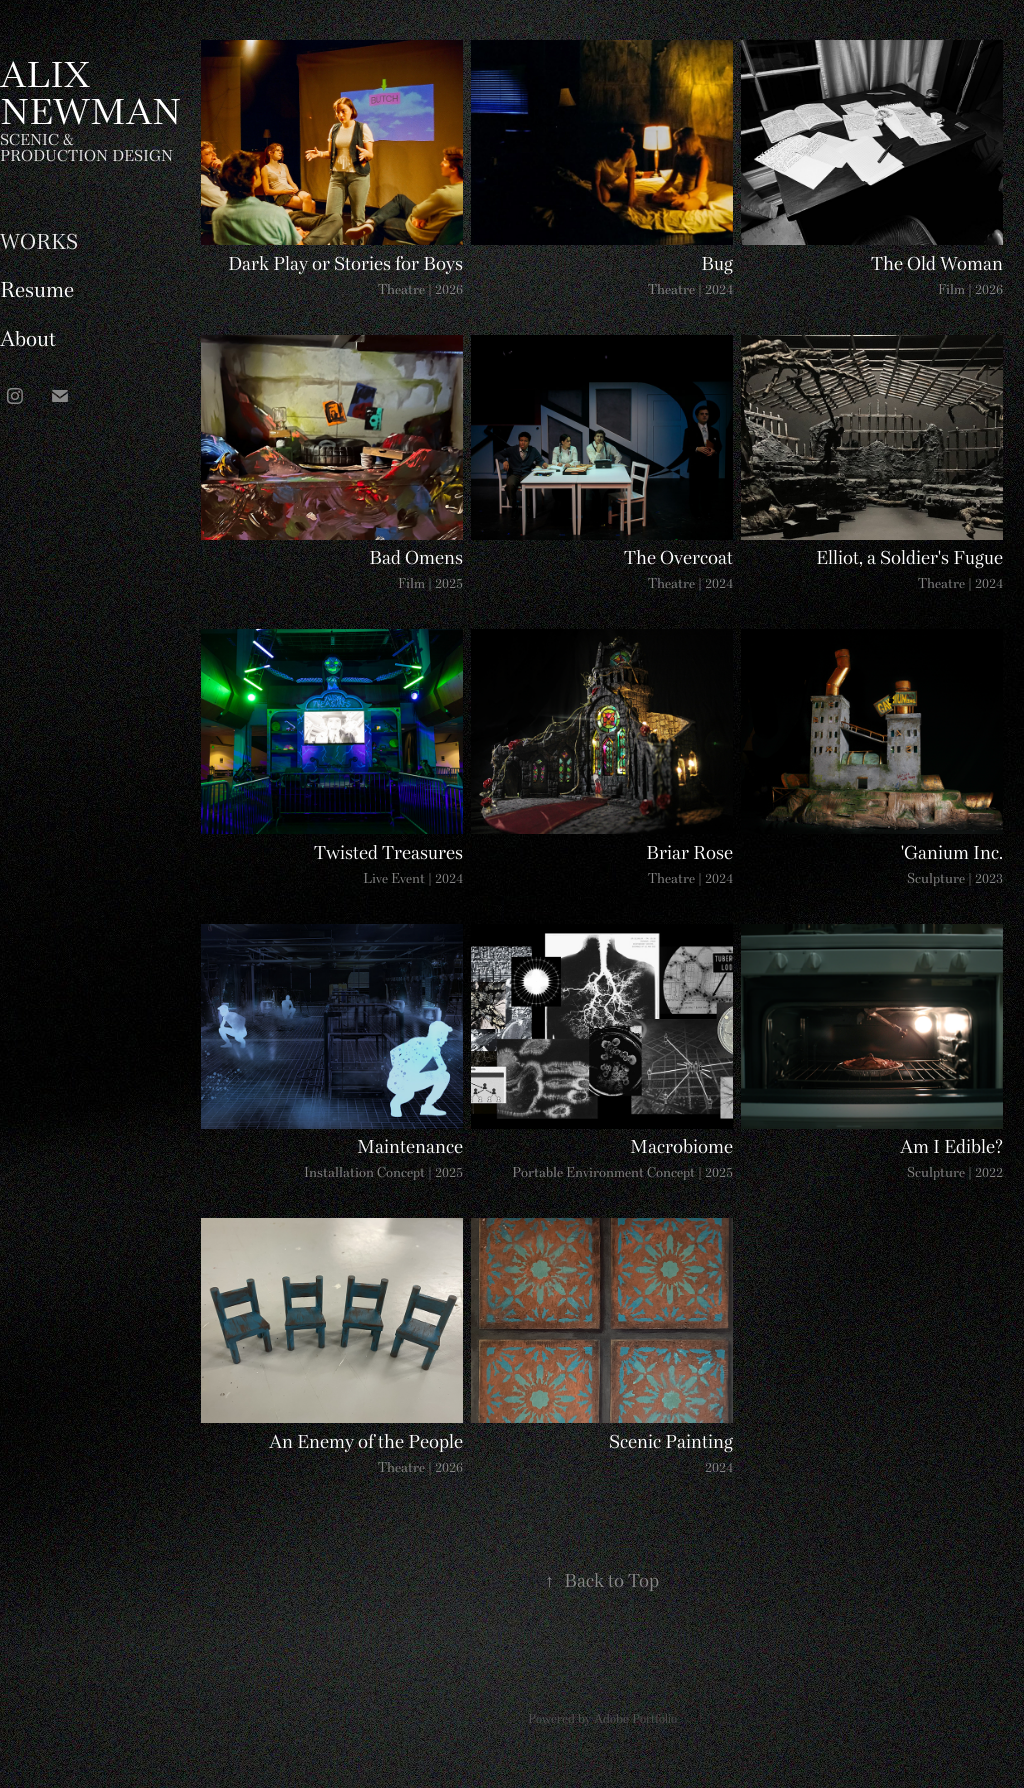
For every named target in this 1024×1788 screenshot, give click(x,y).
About (28, 341)
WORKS (39, 244)
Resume (37, 292)
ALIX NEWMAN (90, 97)
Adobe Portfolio (635, 1720)
